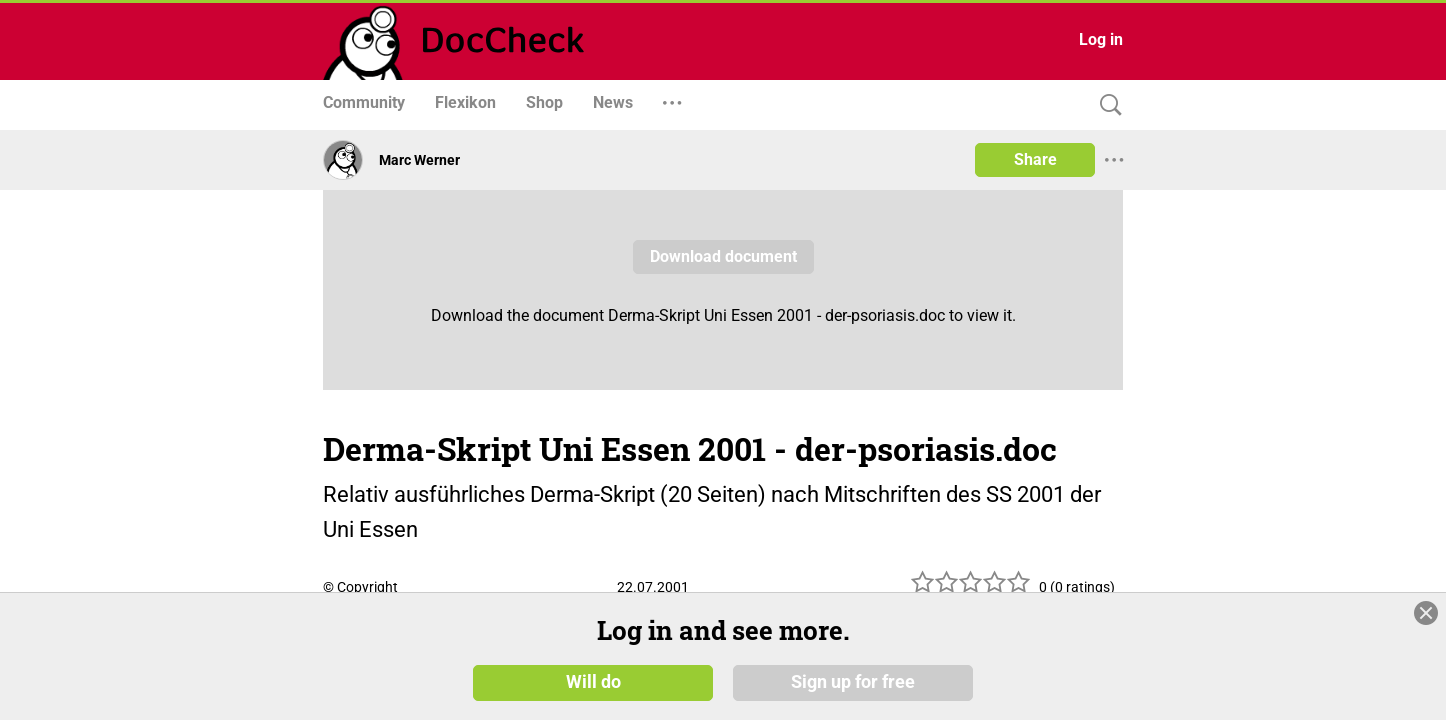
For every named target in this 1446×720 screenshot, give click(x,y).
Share (1035, 159)
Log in (1101, 39)
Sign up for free (853, 682)
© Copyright (360, 587)
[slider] (971, 589)
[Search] (1106, 105)
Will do (593, 682)
